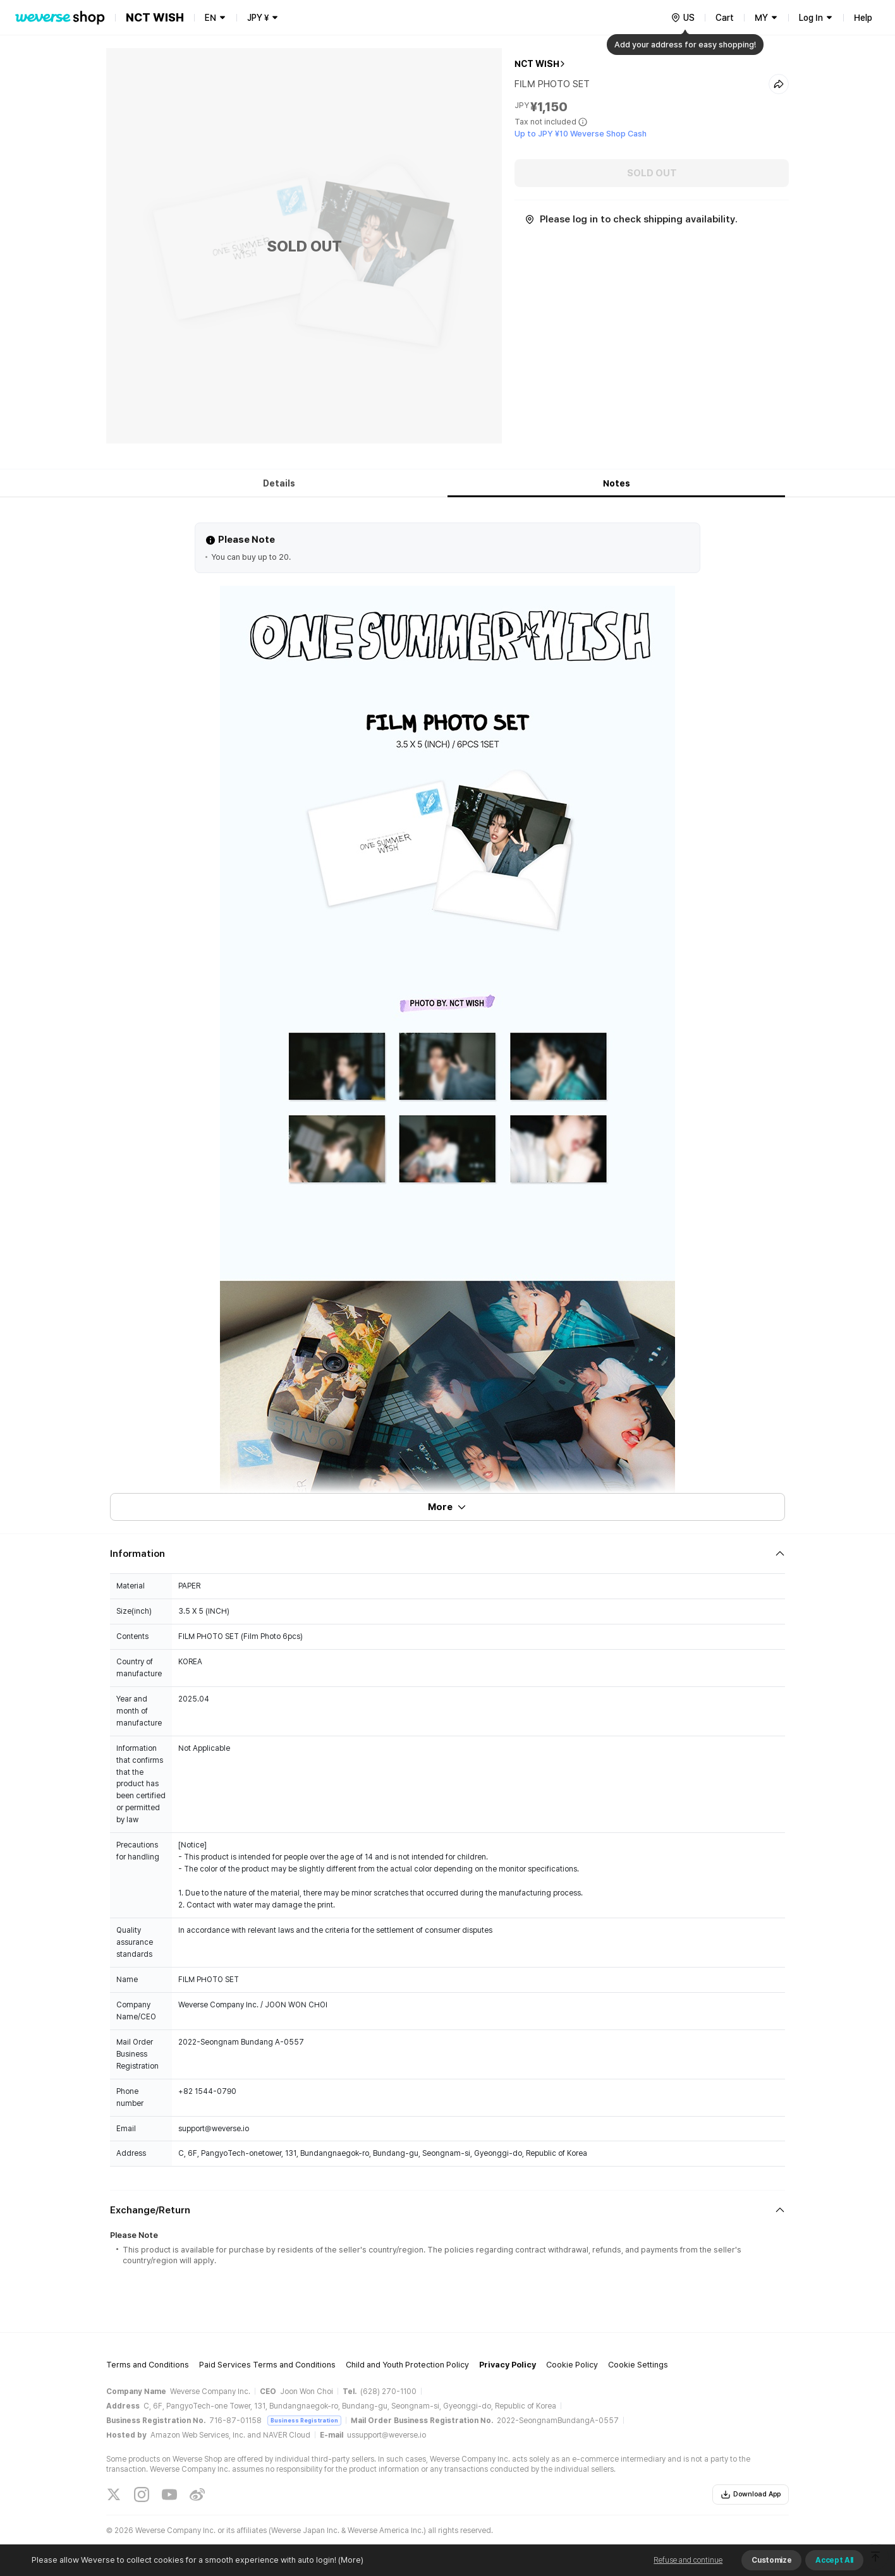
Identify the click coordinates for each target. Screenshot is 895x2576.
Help (863, 18)
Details (279, 483)
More (447, 1507)
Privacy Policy (507, 2364)
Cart (724, 18)
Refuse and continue (688, 2560)
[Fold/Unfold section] (447, 1553)
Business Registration (304, 2420)
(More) (349, 2560)
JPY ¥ (258, 18)
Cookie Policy (572, 2364)
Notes (616, 483)
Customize (771, 2560)
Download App (751, 2494)
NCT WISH (536, 64)
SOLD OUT (652, 173)
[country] (682, 17)
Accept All (834, 2560)
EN (210, 18)
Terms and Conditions (147, 2364)
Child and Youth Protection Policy (407, 2364)
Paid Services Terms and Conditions (267, 2364)
